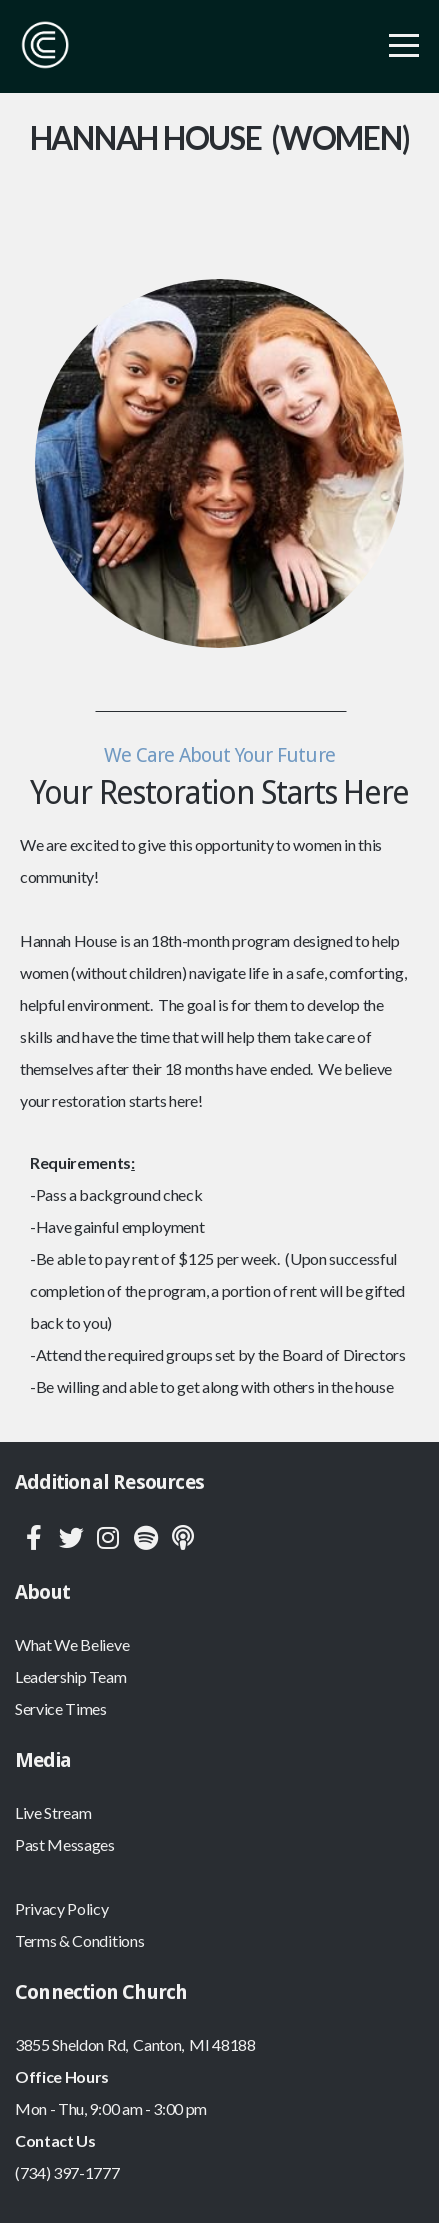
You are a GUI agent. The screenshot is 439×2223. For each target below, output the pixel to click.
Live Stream (53, 1812)
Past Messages (65, 1844)
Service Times (61, 1708)
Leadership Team (70, 1676)
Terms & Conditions (79, 1940)
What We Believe (72, 1644)
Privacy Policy (62, 1908)
